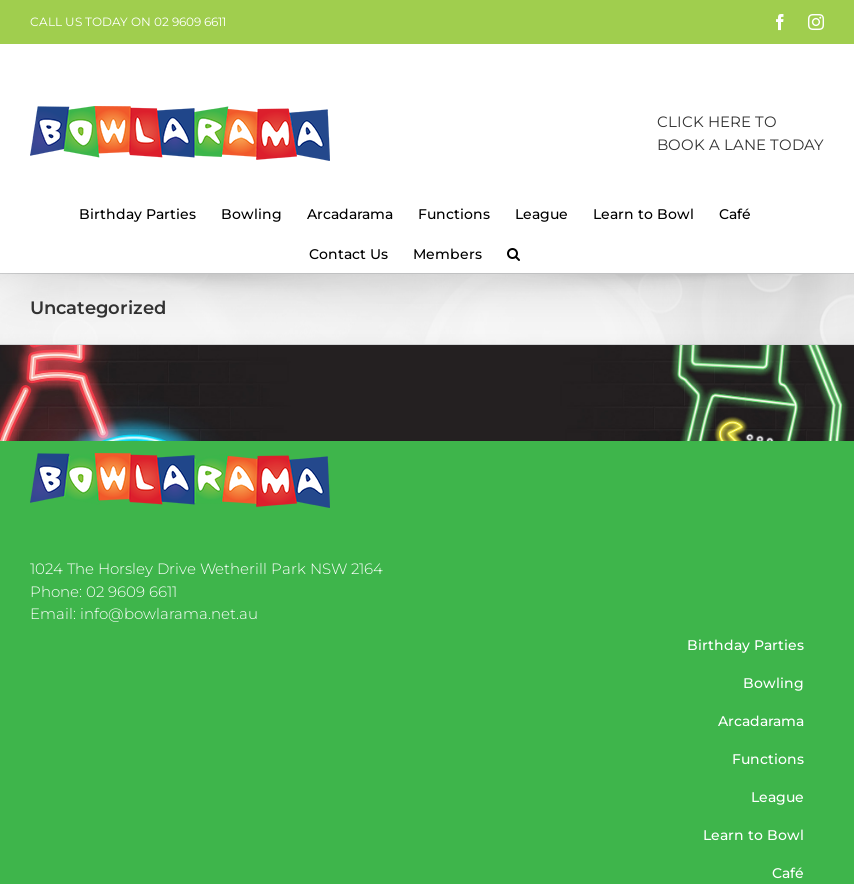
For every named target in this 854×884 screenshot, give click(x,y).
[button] (513, 252)
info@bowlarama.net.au (169, 613)
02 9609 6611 (131, 591)
